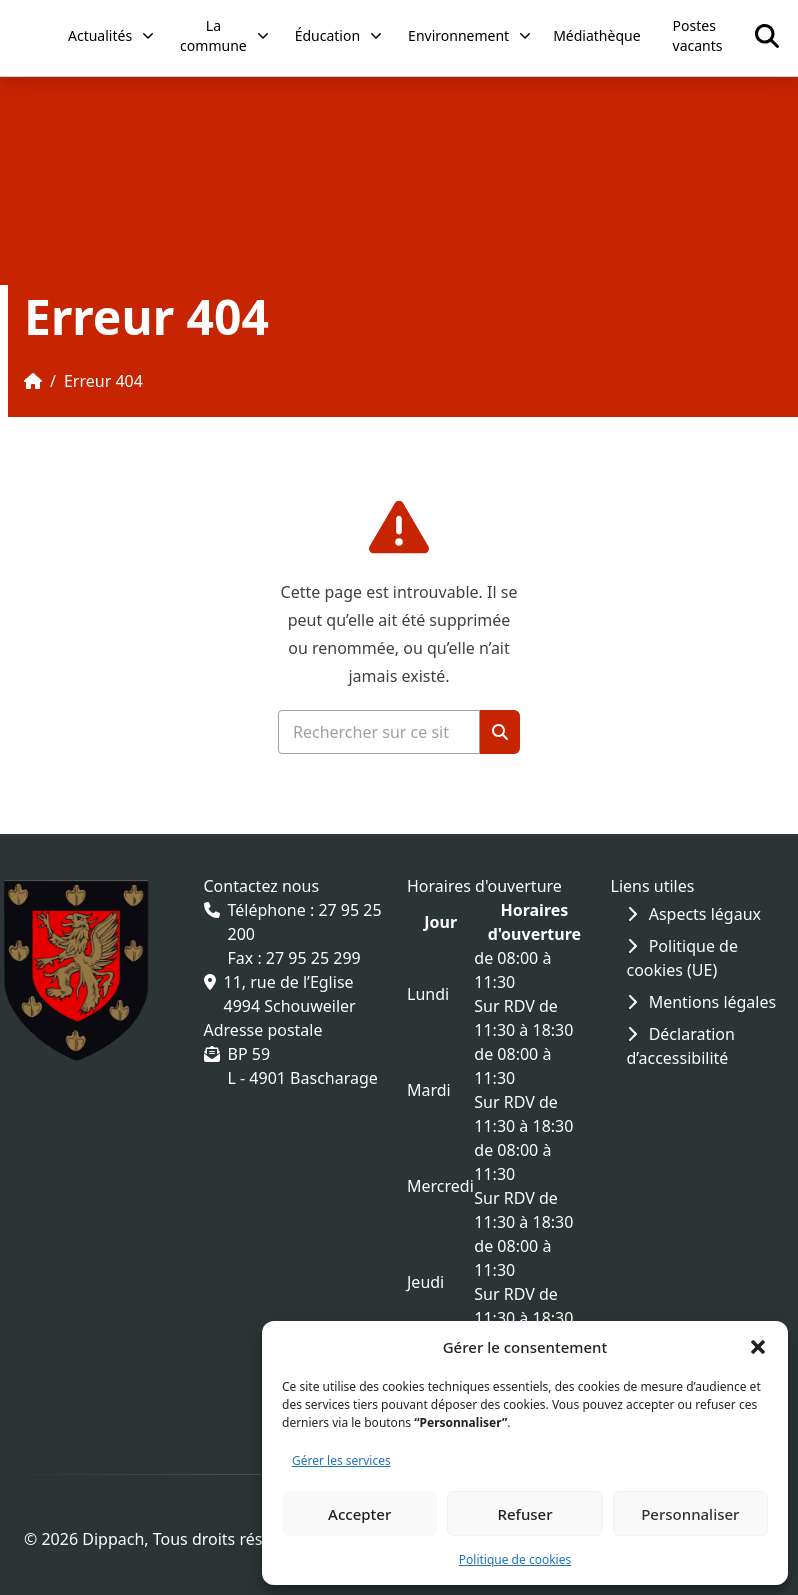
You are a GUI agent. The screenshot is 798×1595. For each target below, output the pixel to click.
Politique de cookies (515, 1559)
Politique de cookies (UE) (682, 958)
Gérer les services (341, 1460)
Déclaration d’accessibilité (681, 1046)
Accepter (359, 1514)
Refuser (524, 1514)
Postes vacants (698, 35)
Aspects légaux (694, 914)
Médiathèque (596, 35)
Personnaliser (690, 1514)
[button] (758, 1347)
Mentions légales (702, 1002)
